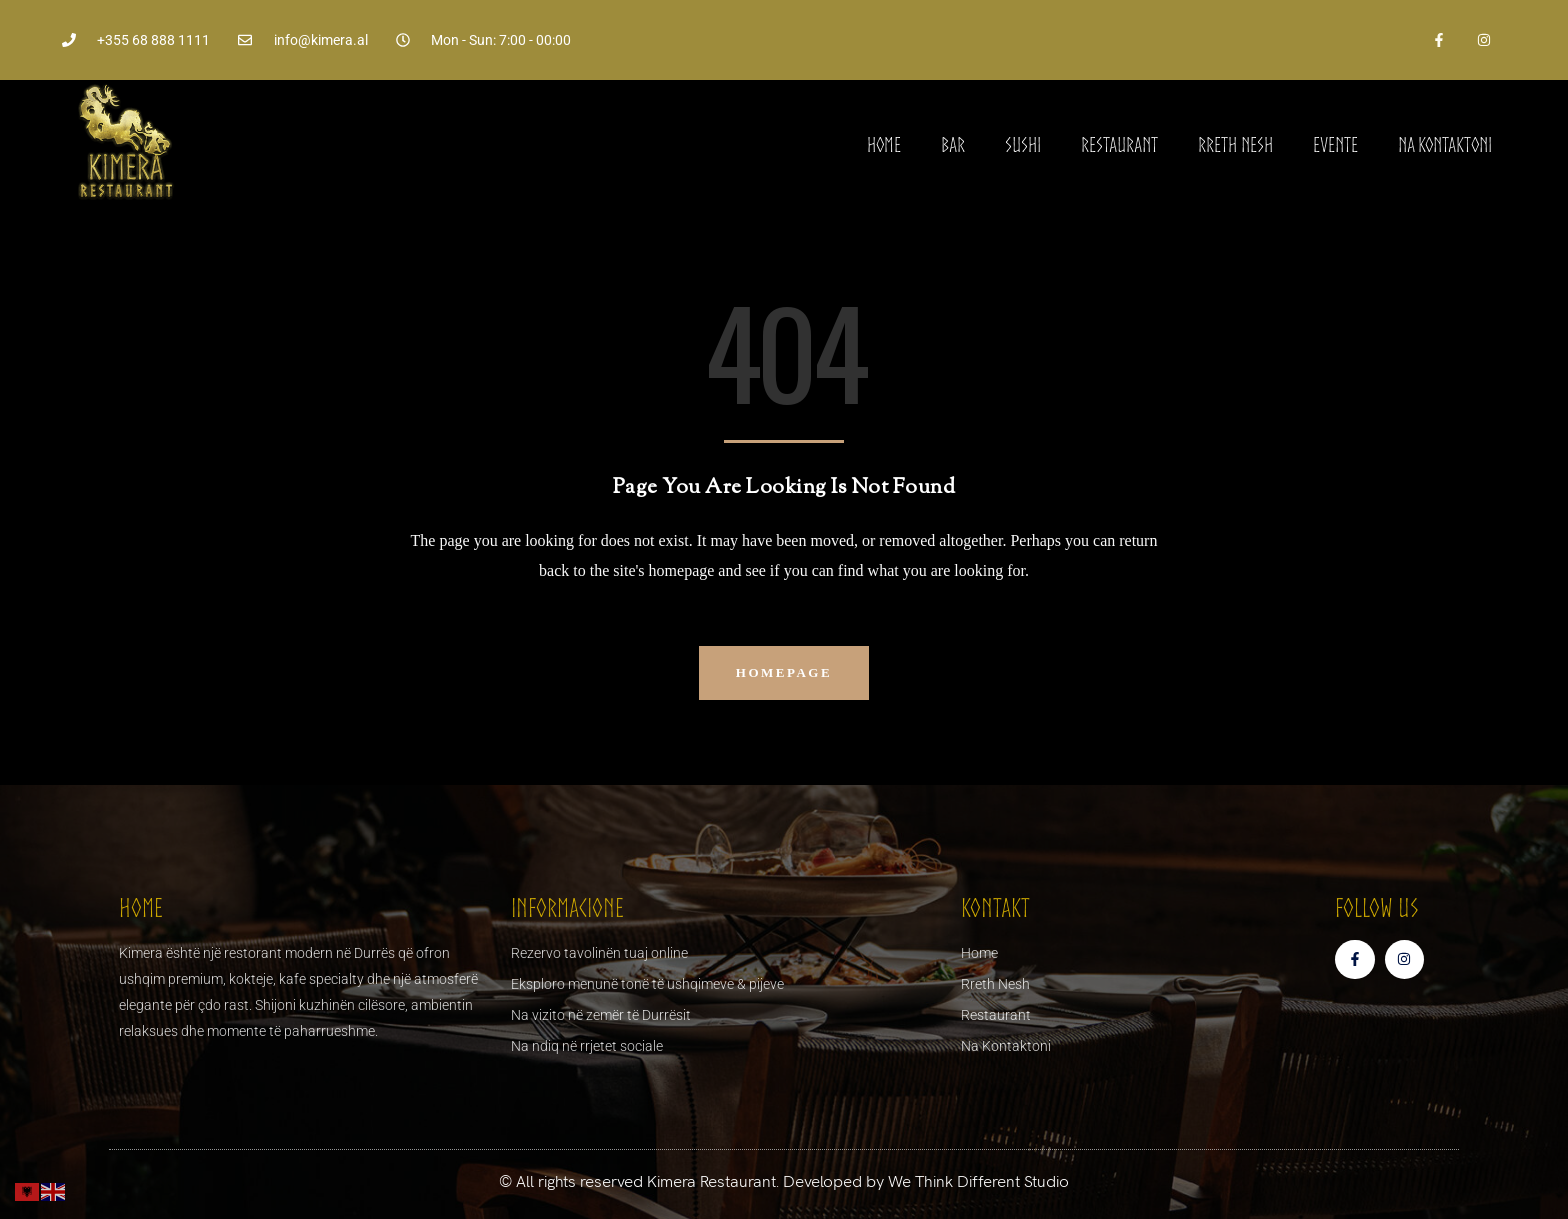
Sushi (1023, 144)
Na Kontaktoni (1445, 144)
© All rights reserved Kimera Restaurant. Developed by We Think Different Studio (784, 1181)
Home (884, 144)
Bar (953, 144)
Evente (1335, 144)
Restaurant (1119, 144)
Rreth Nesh (1235, 144)
